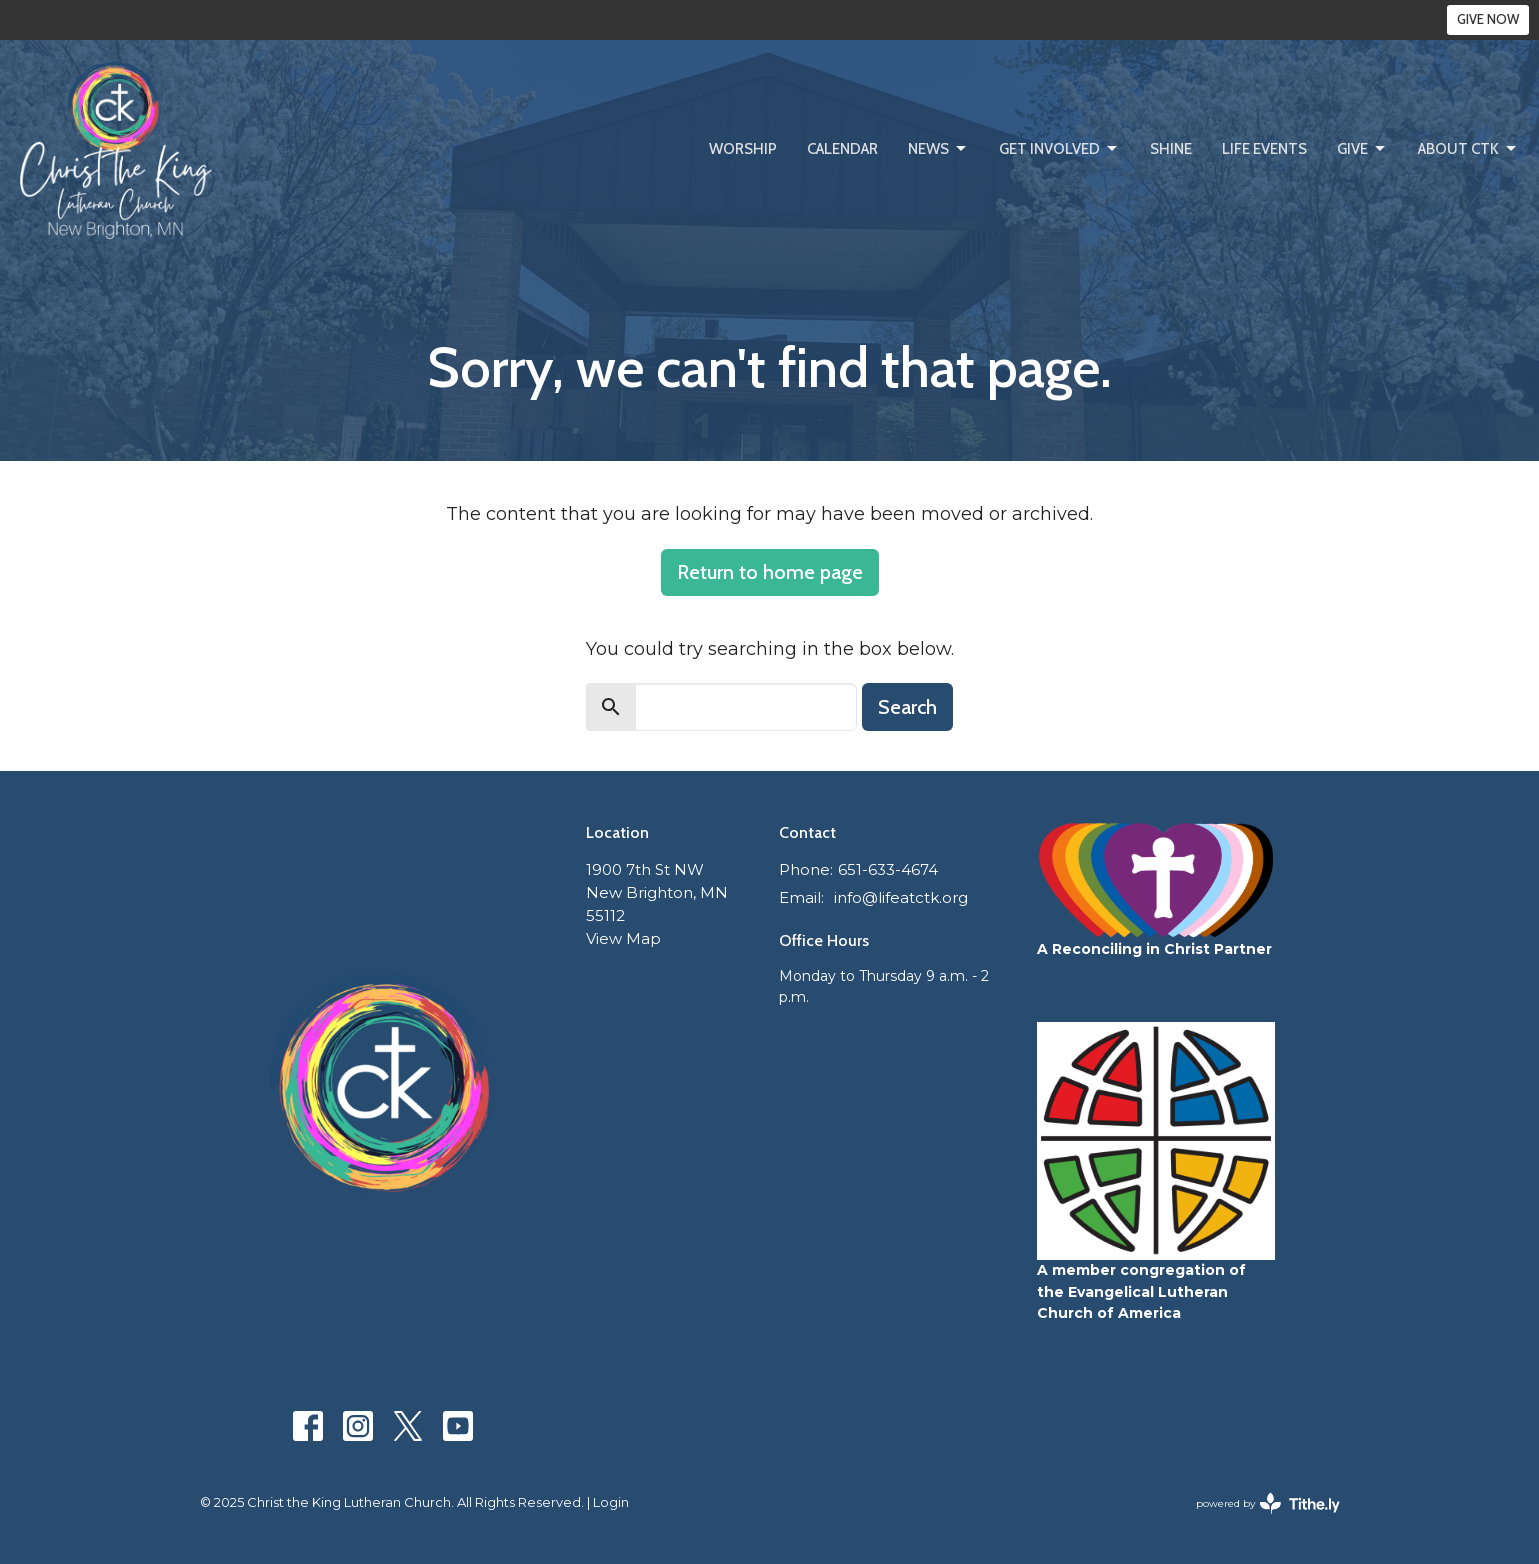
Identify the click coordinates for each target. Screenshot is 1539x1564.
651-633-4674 (888, 869)
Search (907, 707)
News (938, 149)
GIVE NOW (1488, 19)
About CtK (1468, 149)
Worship (743, 149)
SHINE (1171, 149)
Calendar (842, 149)
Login (611, 1502)
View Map (623, 938)
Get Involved (1059, 149)
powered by (1268, 1503)
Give (1362, 149)
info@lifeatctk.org (901, 897)
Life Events (1264, 149)
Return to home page (770, 572)
